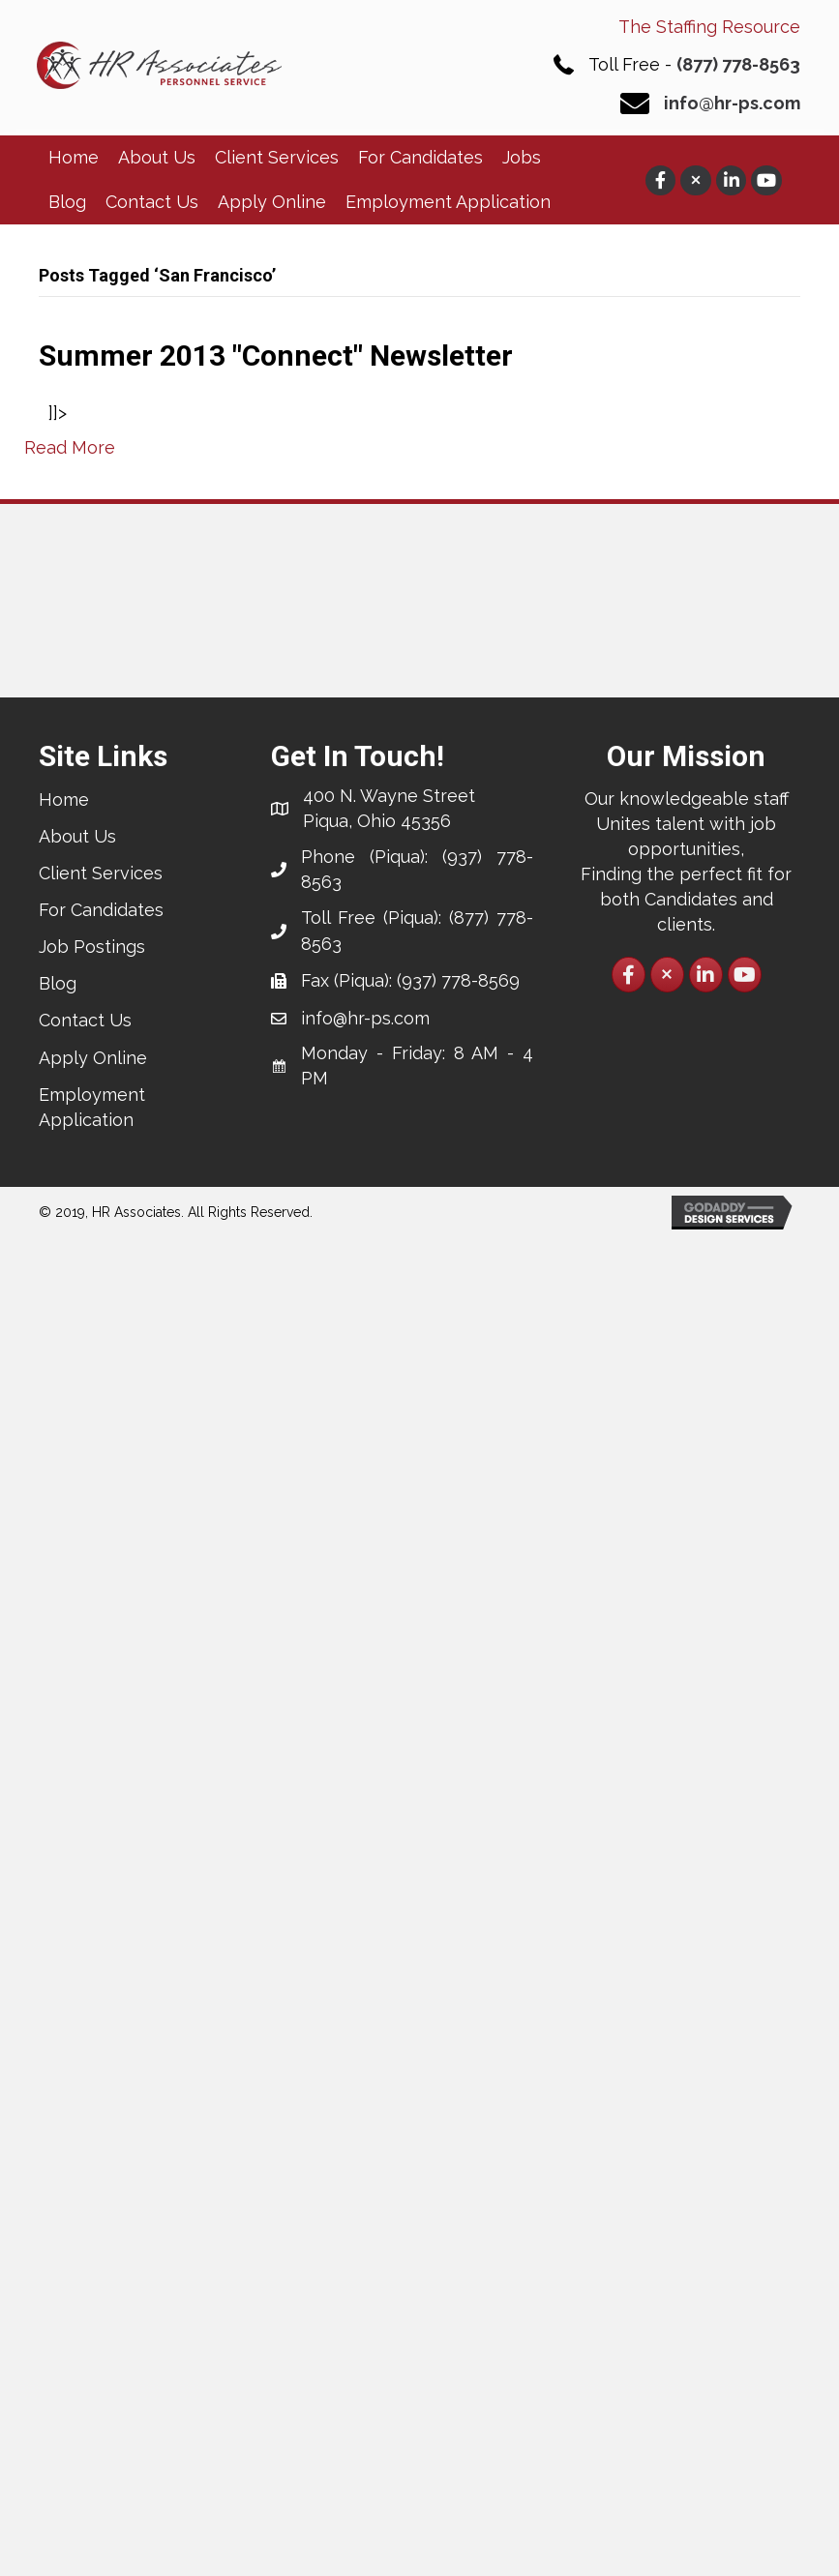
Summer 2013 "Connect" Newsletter (276, 355)
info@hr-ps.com (732, 103)
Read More (69, 447)
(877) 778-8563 (738, 64)
